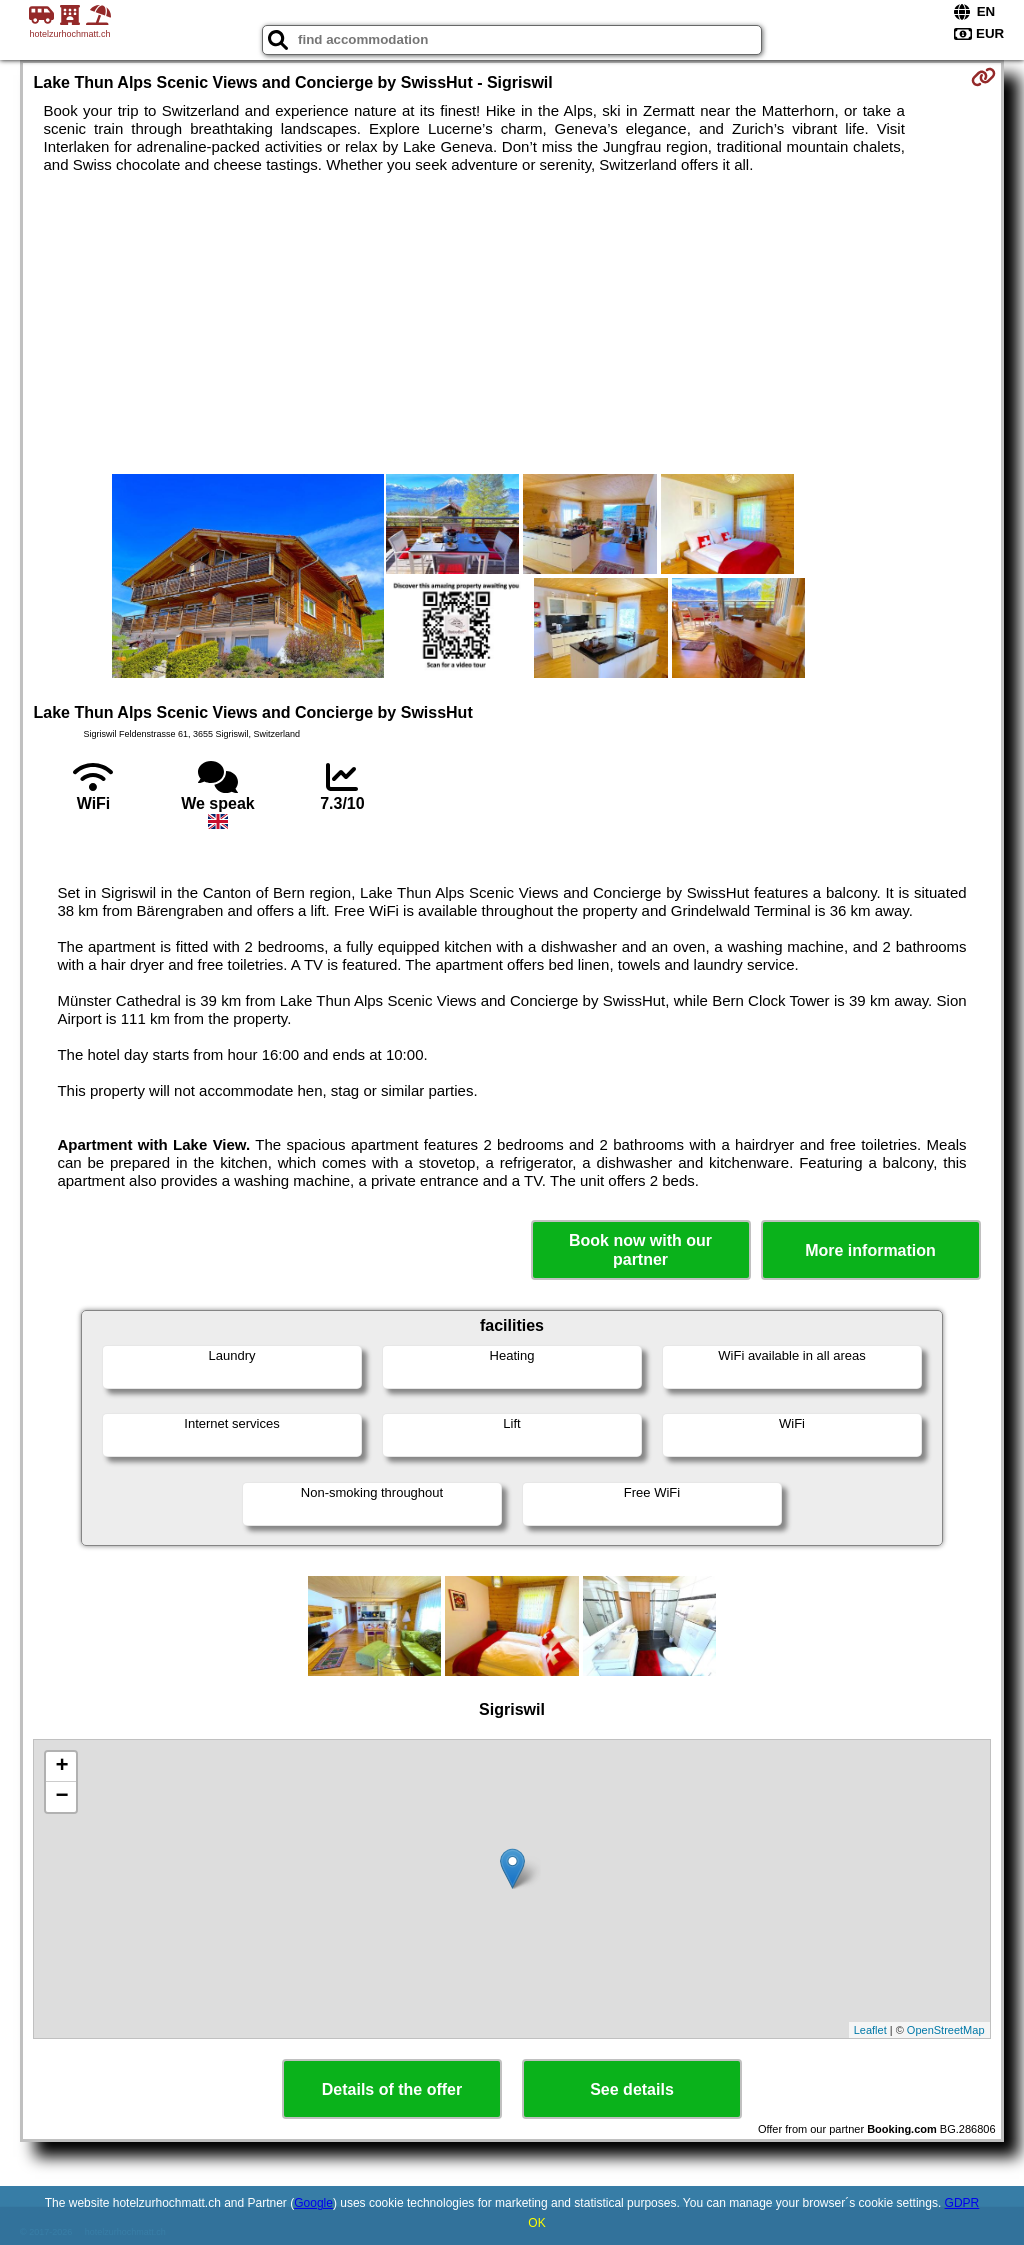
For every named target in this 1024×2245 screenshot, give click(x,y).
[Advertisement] (512, 324)
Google (313, 2203)
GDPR (962, 2203)
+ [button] (61, 1767)
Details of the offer (392, 2089)
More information (870, 1250)
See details (632, 2089)
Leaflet (870, 2030)
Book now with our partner (640, 1250)
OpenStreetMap (946, 2030)
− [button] (61, 1797)
